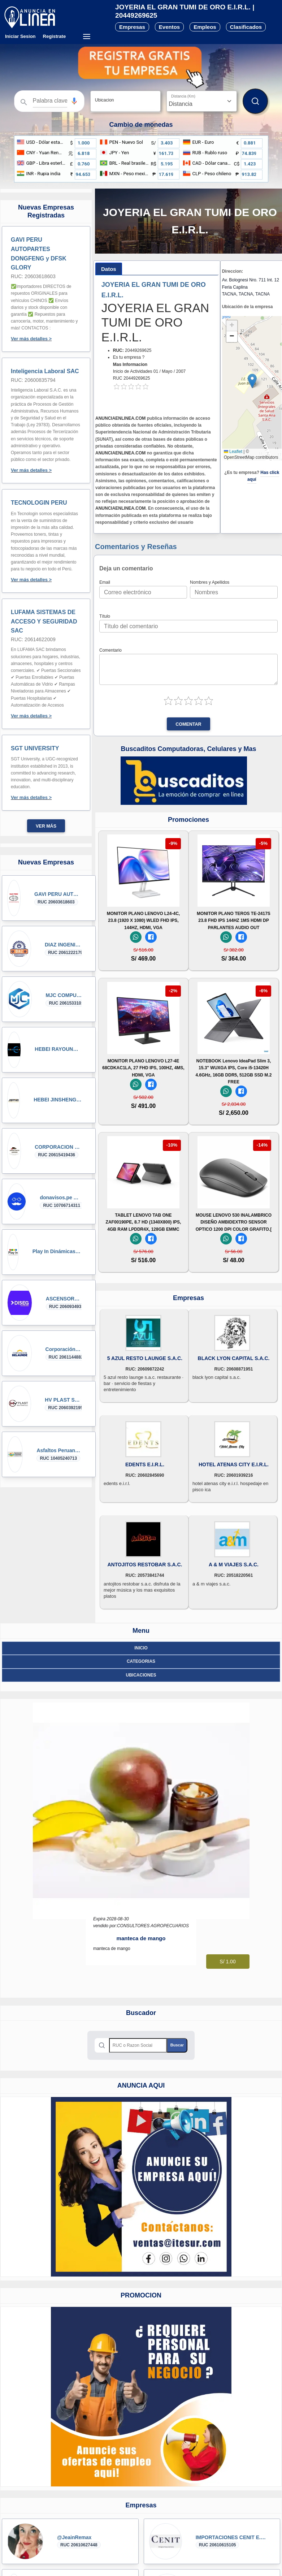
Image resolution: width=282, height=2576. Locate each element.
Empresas (132, 27)
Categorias (141, 1661)
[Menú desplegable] (86, 36)
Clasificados (246, 27)
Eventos (169, 27)
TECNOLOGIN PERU (39, 503)
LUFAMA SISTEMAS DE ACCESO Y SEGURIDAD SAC (44, 621)
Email (104, 582)
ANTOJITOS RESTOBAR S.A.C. (145, 1564)
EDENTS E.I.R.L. (144, 1464)
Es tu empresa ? (128, 357)
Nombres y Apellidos (209, 582)
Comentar (188, 724)
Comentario (110, 650)
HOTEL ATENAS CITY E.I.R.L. (234, 1464)
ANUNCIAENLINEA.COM (120, 418)
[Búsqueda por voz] (74, 101)
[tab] (108, 269)
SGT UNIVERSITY (35, 748)
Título (104, 616)
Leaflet (233, 451)
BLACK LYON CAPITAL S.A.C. (234, 1358)
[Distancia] (201, 101)
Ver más (46, 826)
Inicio (141, 1648)
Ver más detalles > (31, 338)
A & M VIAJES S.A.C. (234, 1564)
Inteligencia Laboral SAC (45, 371)
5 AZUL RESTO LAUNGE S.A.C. (144, 1358)
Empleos (205, 27)
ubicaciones (141, 1675)
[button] (74, 101)
